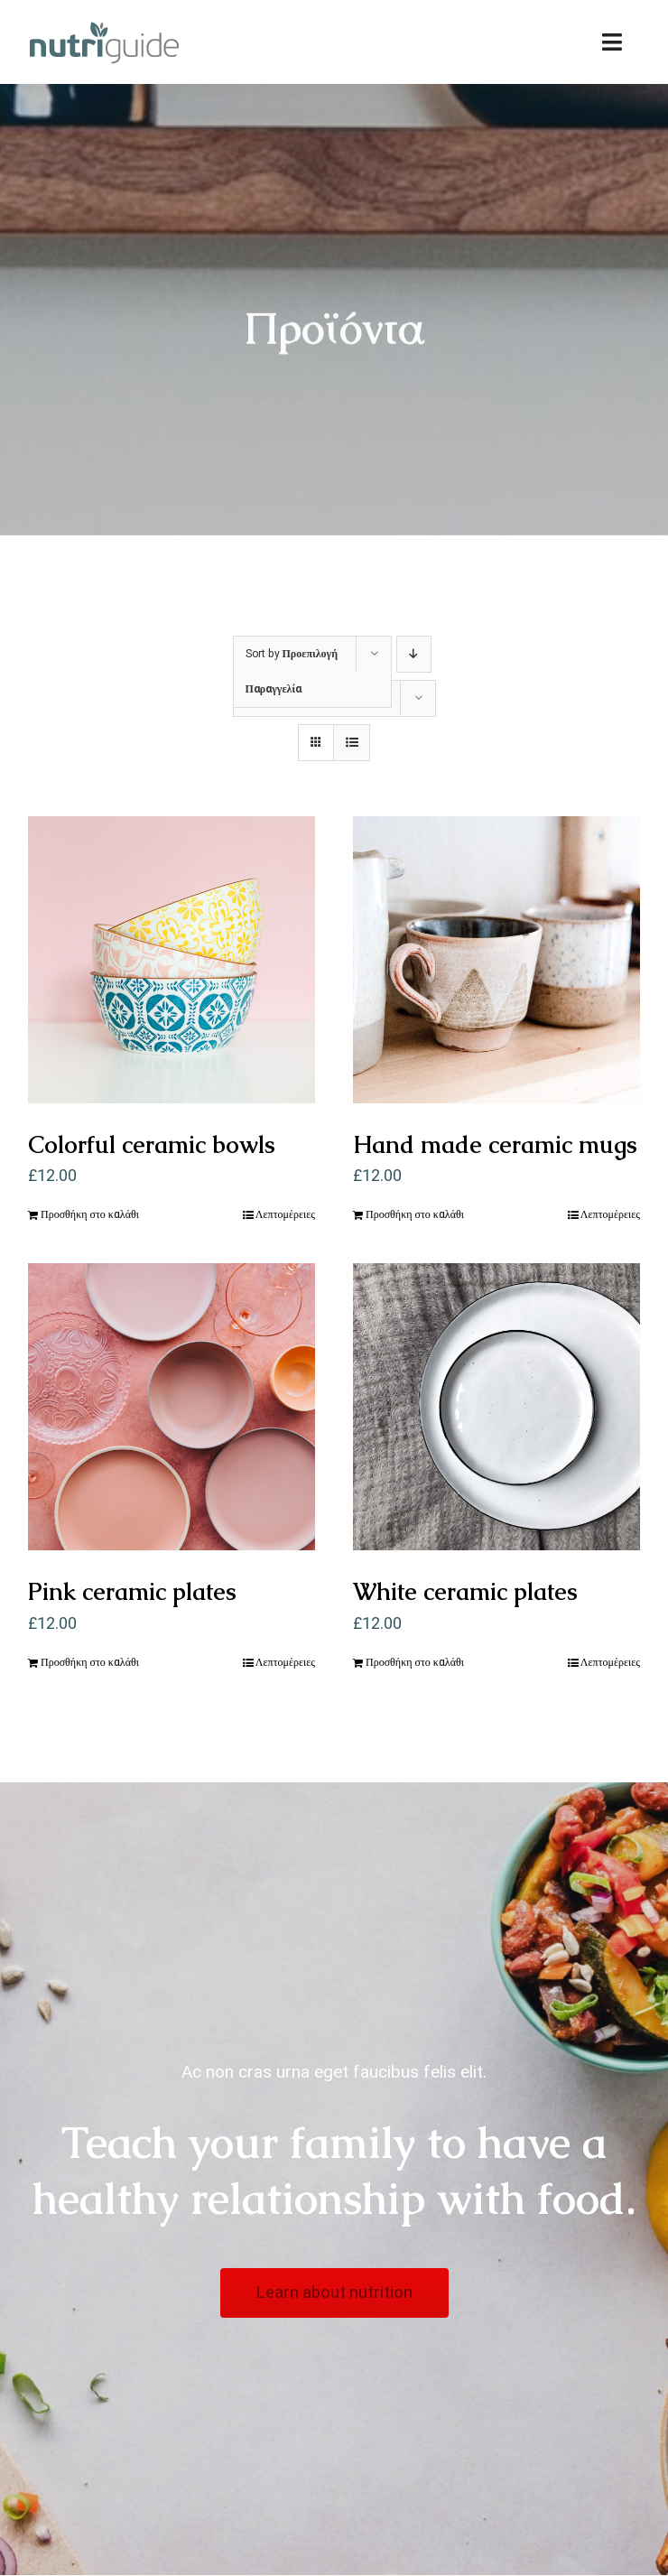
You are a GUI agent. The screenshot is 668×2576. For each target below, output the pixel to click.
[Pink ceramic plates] (171, 1406)
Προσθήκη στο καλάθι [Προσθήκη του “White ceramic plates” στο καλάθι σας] (415, 1662)
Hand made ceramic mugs (495, 1145)
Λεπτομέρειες (285, 1214)
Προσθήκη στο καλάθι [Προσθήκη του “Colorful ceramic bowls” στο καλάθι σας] (90, 1214)
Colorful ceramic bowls (151, 1145)
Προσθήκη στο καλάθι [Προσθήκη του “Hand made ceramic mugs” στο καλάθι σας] (415, 1214)
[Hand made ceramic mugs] (496, 959)
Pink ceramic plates (132, 1591)
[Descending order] (413, 654)
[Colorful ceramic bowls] (171, 959)
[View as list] (351, 742)
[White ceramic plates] (496, 1406)
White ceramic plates (465, 1591)
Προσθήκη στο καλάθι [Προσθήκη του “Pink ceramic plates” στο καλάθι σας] (90, 1662)
